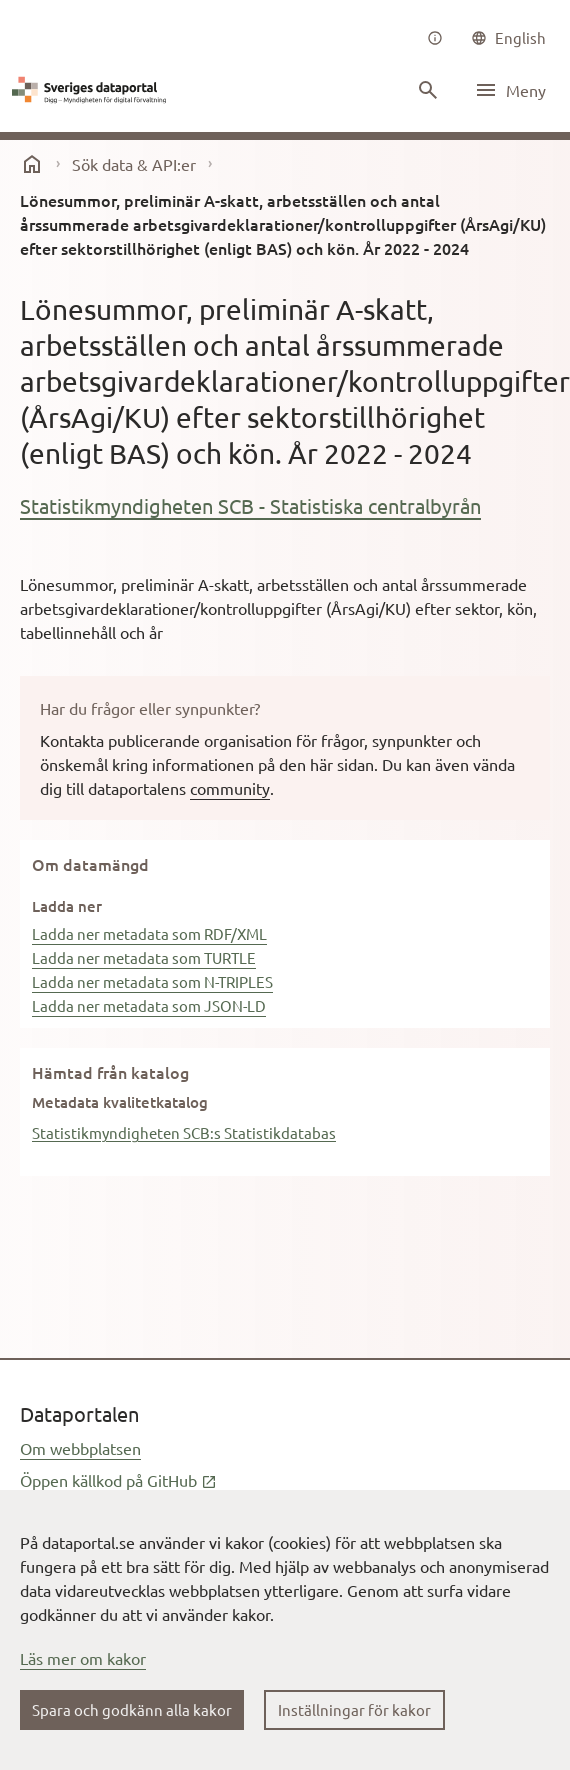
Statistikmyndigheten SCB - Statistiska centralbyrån (250, 505)
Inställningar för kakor (354, 1709)
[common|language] (508, 38)
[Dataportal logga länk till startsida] (92, 90)
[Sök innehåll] (428, 90)
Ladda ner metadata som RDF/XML (149, 933)
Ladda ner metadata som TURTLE (144, 957)
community (230, 788)
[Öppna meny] (510, 90)
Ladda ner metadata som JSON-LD (149, 1005)
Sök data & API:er (134, 164)
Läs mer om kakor (83, 1658)
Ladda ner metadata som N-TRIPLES (152, 981)
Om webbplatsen (80, 1448)
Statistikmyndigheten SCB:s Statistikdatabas (184, 1132)
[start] (32, 164)
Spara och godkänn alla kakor (132, 1709)
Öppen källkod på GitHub (118, 1480)
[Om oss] (435, 38)
